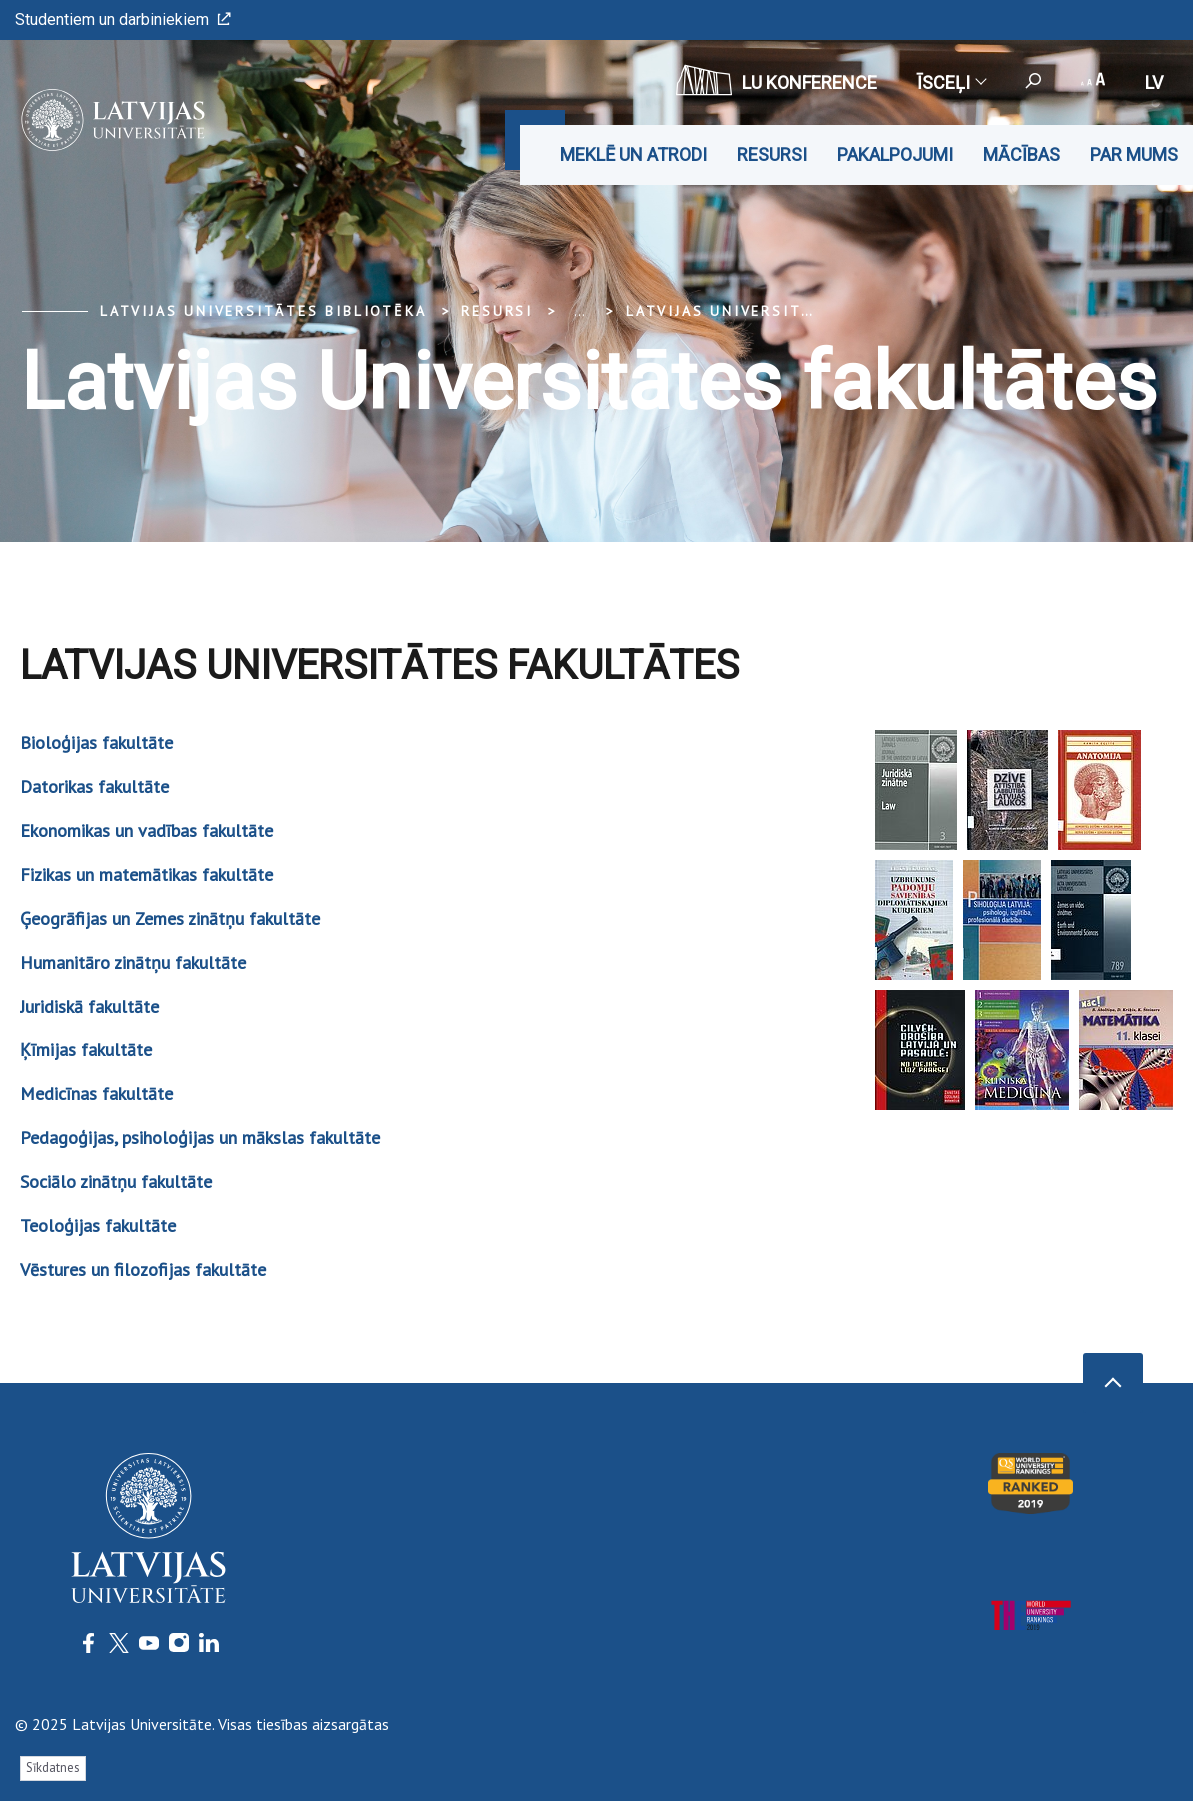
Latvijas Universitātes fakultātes (791, 311)
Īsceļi (951, 82)
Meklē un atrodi (633, 154)
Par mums (1134, 154)
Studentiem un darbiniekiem (123, 19)
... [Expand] (579, 311)
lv (1154, 82)
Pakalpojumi (895, 154)
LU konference (776, 80)
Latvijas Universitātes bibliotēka (263, 311)
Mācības (1021, 154)
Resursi (772, 154)
